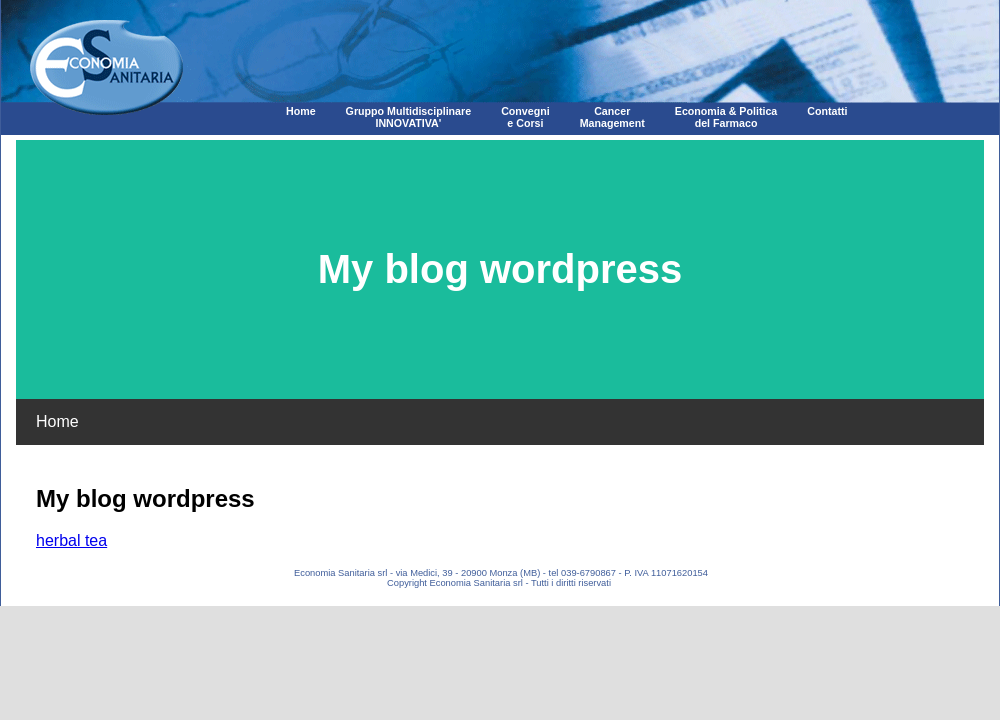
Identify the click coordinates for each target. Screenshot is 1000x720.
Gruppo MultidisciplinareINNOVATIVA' (409, 117)
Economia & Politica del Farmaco (726, 117)
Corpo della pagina (500, 345)
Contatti (827, 111)
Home (301, 111)
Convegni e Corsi (525, 117)
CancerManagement (612, 117)
